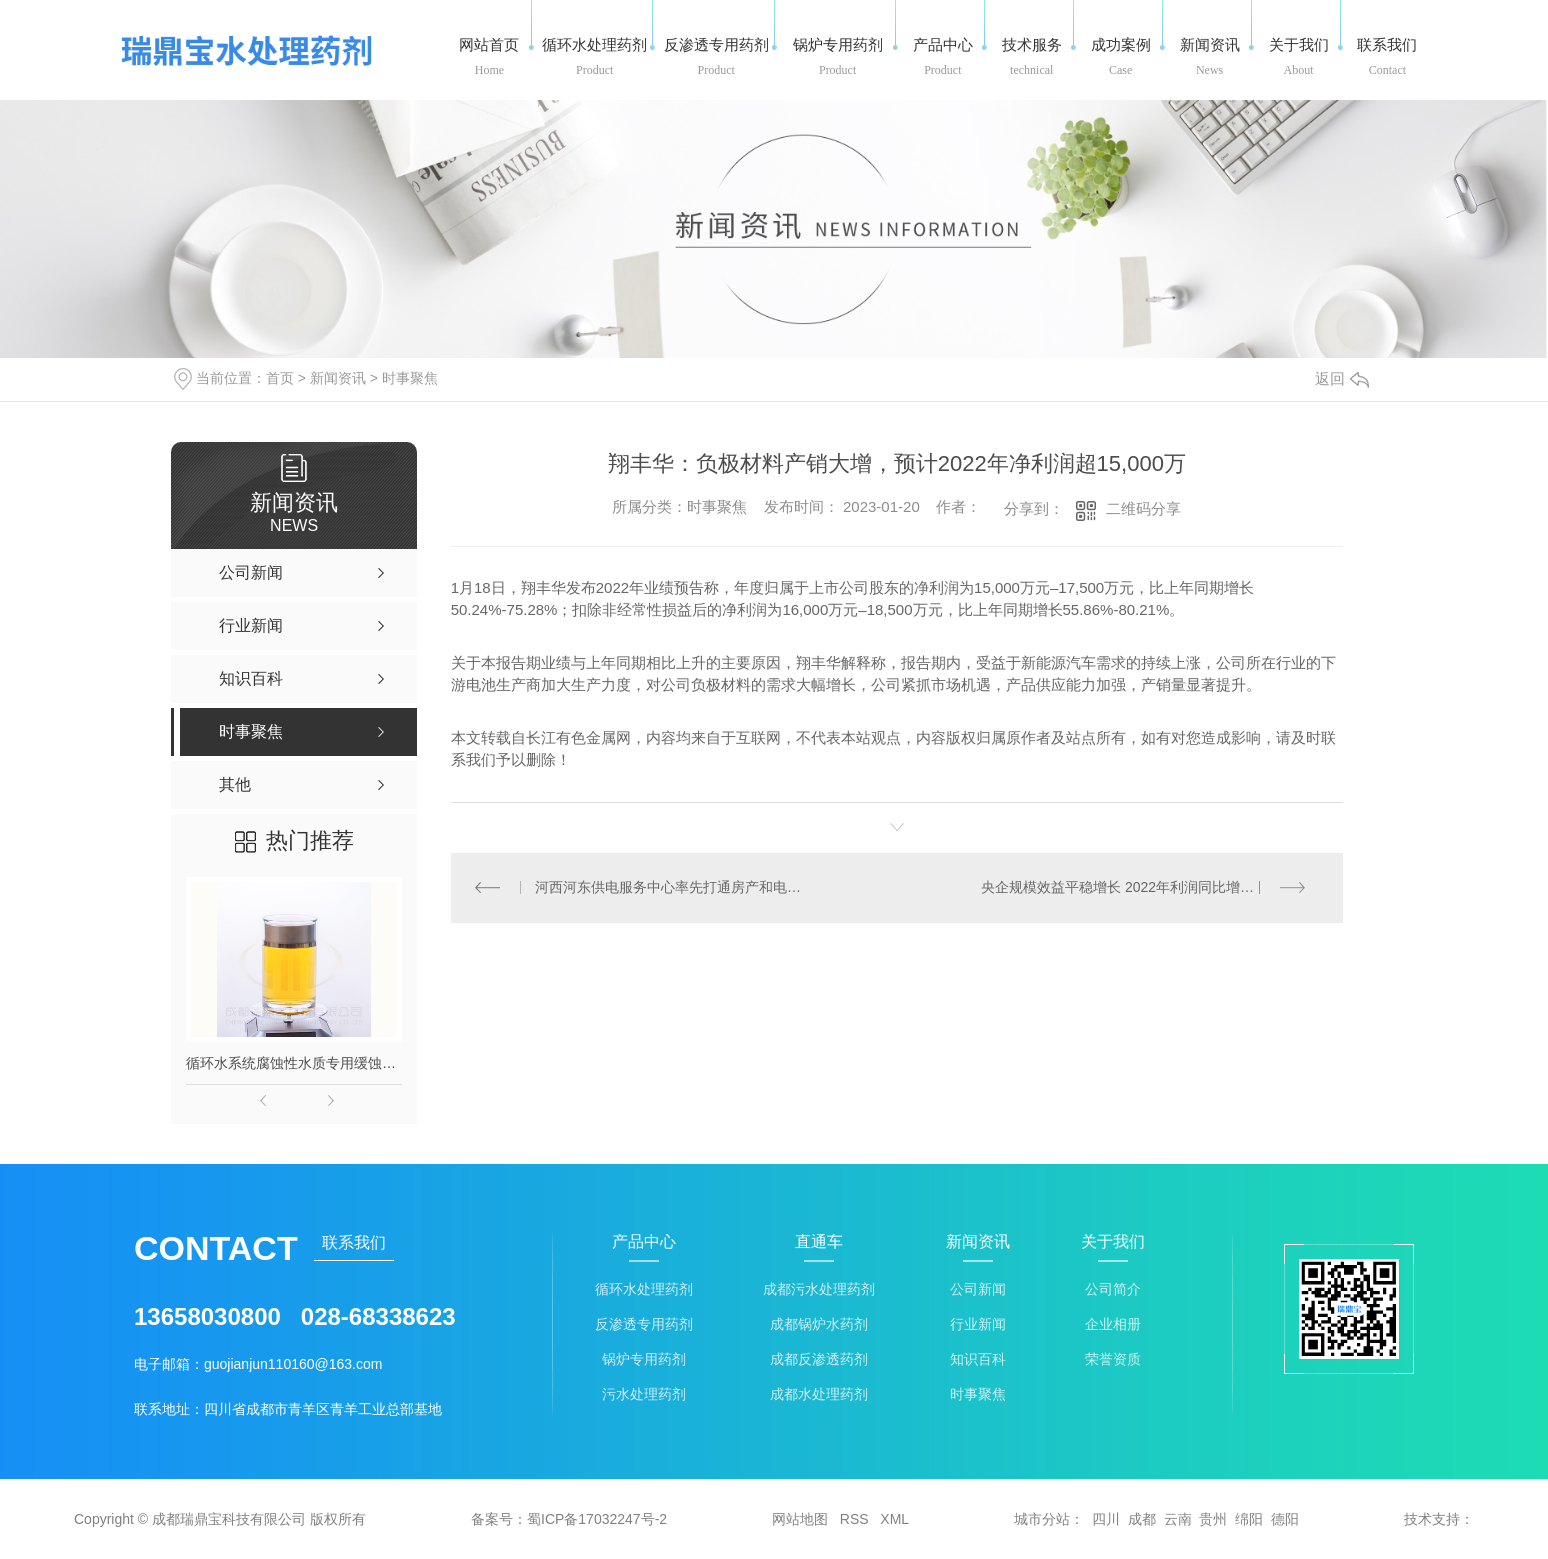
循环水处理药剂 (644, 1289)
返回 (1342, 378)
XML (894, 1519)
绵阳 (1249, 1519)
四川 (1106, 1519)
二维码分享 (1143, 508)
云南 (1178, 1519)
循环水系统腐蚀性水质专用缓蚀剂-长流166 (294, 1063)
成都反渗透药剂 (819, 1359)
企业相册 (1113, 1324)
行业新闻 (978, 1324)
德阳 (1285, 1519)
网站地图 (800, 1519)
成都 (1142, 1519)
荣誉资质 (1113, 1359)
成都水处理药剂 (819, 1394)
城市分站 (1042, 1519)
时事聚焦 (410, 378)
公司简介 (1113, 1289)
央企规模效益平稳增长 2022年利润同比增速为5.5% (1140, 888)
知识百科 (978, 1359)
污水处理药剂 (644, 1394)
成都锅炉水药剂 (819, 1324)
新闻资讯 (338, 378)
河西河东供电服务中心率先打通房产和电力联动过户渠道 (673, 888)
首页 (280, 378)
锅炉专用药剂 (644, 1359)
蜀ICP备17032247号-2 (597, 1519)
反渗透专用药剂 (644, 1324)
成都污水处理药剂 (819, 1289)
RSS (854, 1519)
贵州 (1213, 1519)
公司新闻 (978, 1289)
